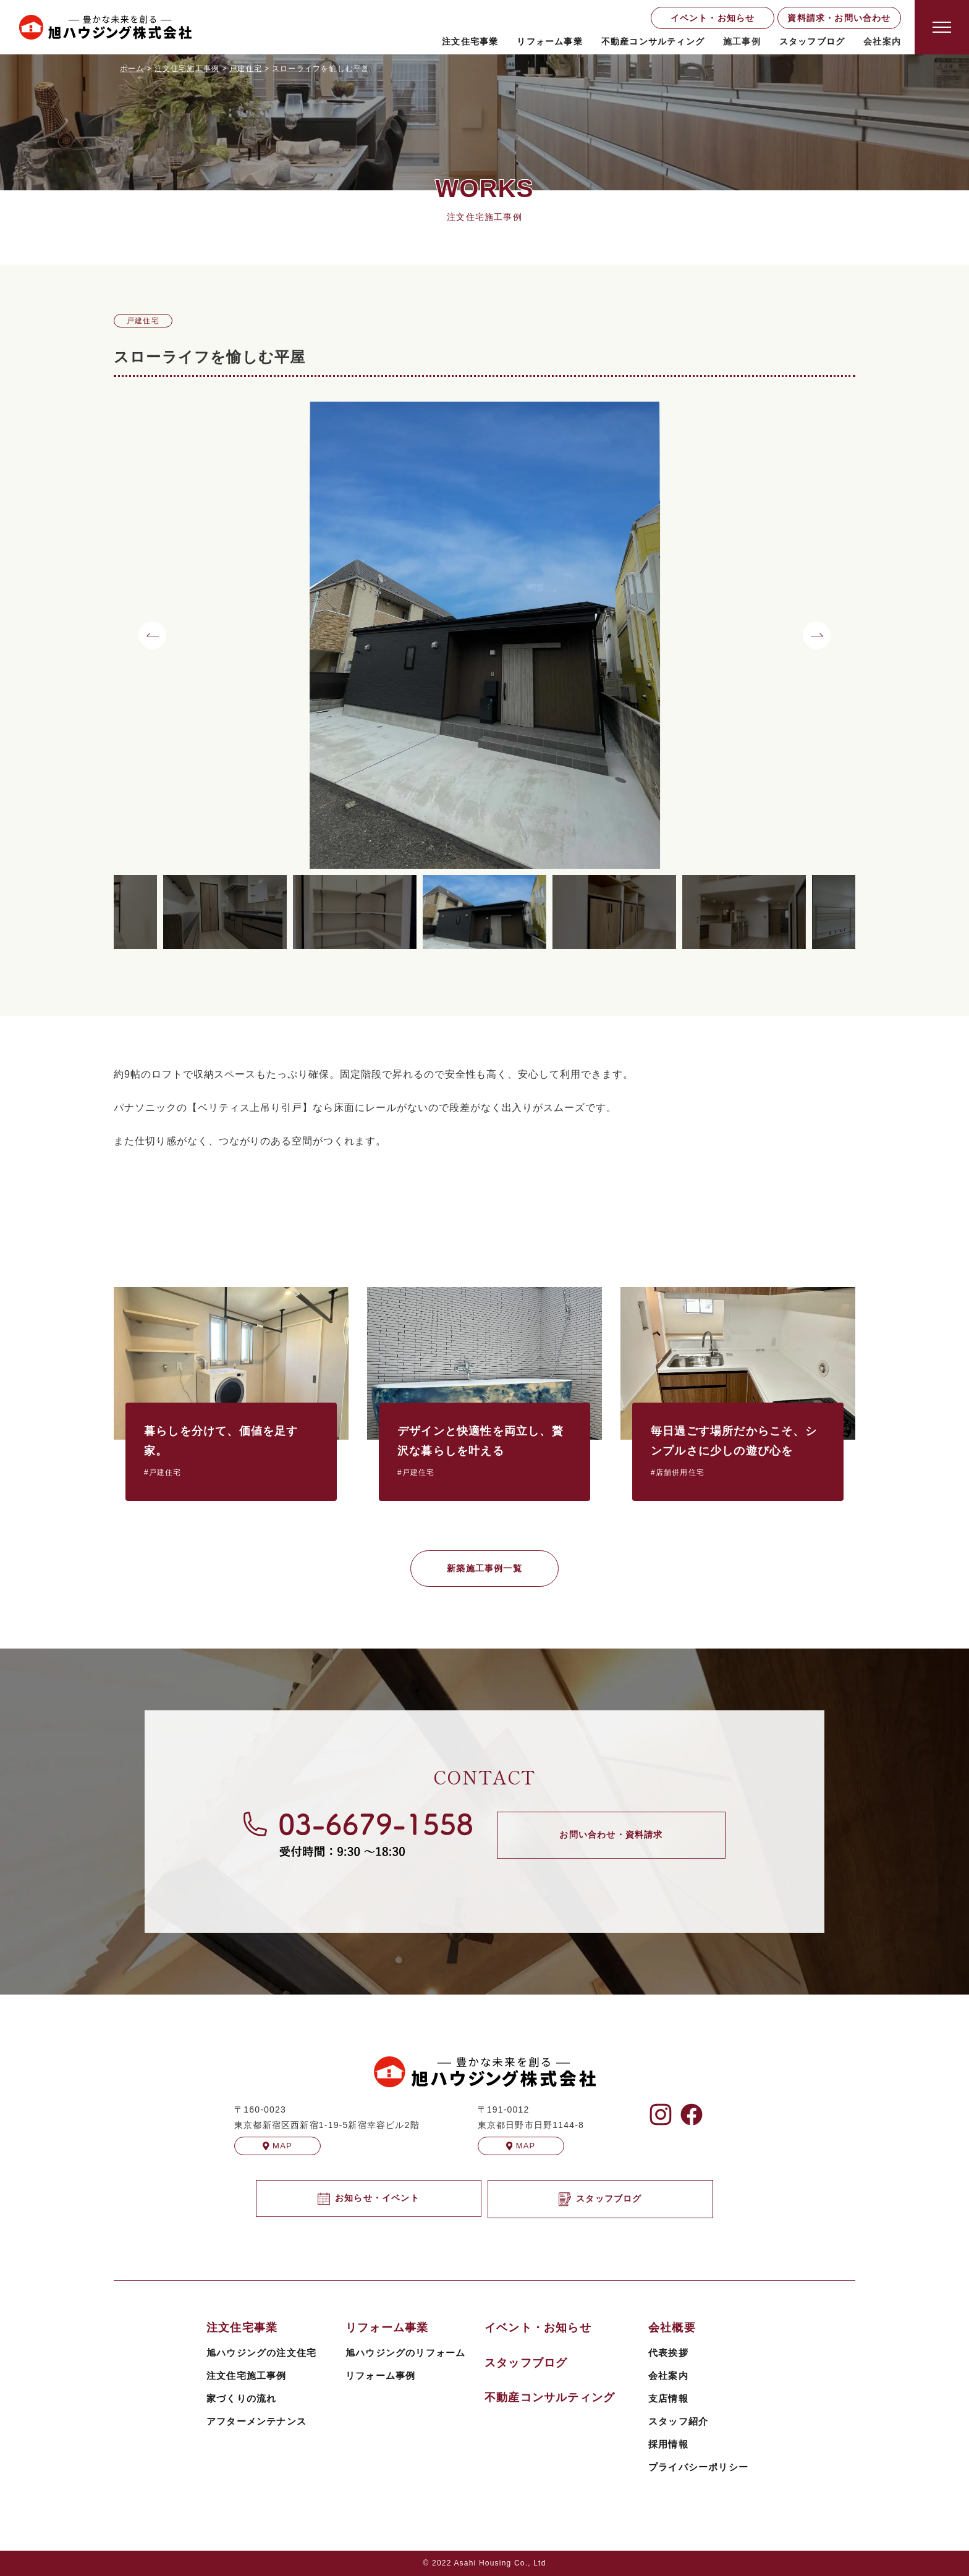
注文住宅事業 (470, 41)
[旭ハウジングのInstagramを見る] (660, 2114)
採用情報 (668, 2444)
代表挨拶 (668, 2352)
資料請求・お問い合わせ (839, 18)
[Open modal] (942, 27)
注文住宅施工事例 (246, 2375)
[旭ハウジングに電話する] (357, 1834)
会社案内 (668, 2375)
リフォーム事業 (549, 41)
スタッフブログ (812, 41)
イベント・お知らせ (713, 18)
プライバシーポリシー (698, 2467)
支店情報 (668, 2398)
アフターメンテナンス (256, 2421)
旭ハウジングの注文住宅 (261, 2352)
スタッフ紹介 (678, 2421)
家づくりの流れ (241, 2398)
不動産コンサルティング (653, 41)
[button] (152, 635)
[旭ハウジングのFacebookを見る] (691, 2114)
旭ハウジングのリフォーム (405, 2352)
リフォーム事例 (380, 2375)
